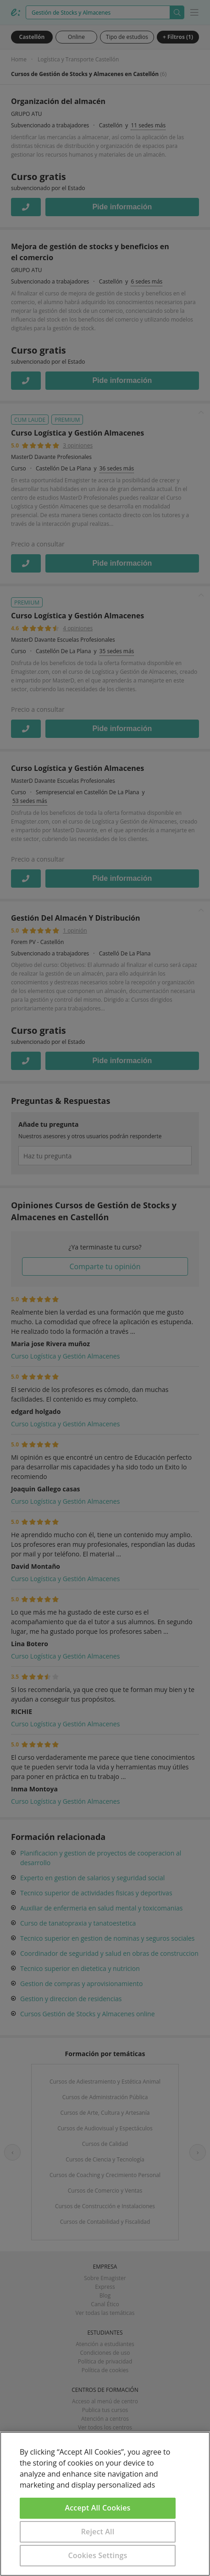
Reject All (98, 2532)
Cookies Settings (97, 2555)
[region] (105, 2504)
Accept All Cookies (98, 2508)
